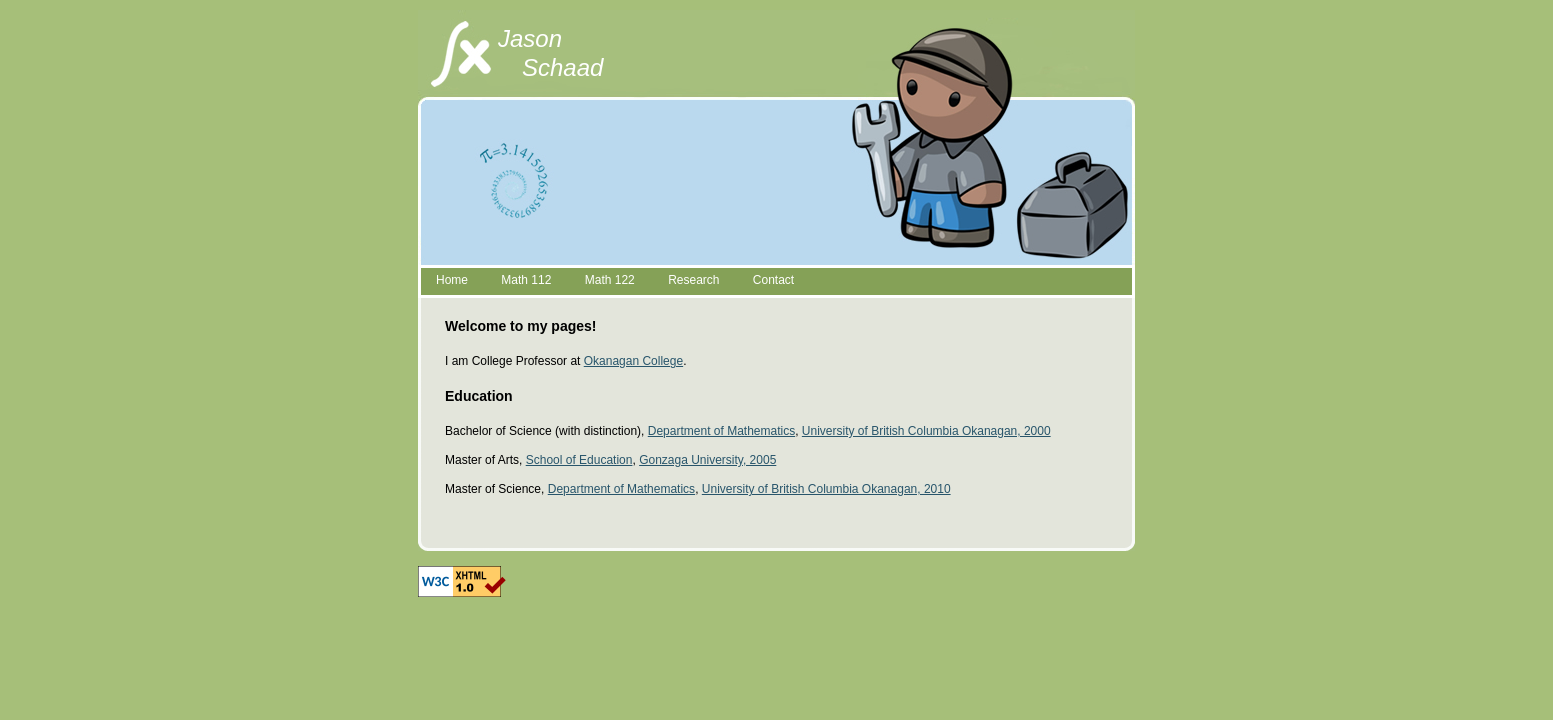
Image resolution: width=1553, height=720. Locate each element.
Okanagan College (633, 361)
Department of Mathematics (721, 431)
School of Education (579, 460)
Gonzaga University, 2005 (707, 460)
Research (693, 280)
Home (452, 280)
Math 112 (526, 280)
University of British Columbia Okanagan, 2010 (826, 489)
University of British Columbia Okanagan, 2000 (926, 431)
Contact (773, 280)
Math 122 (610, 280)
